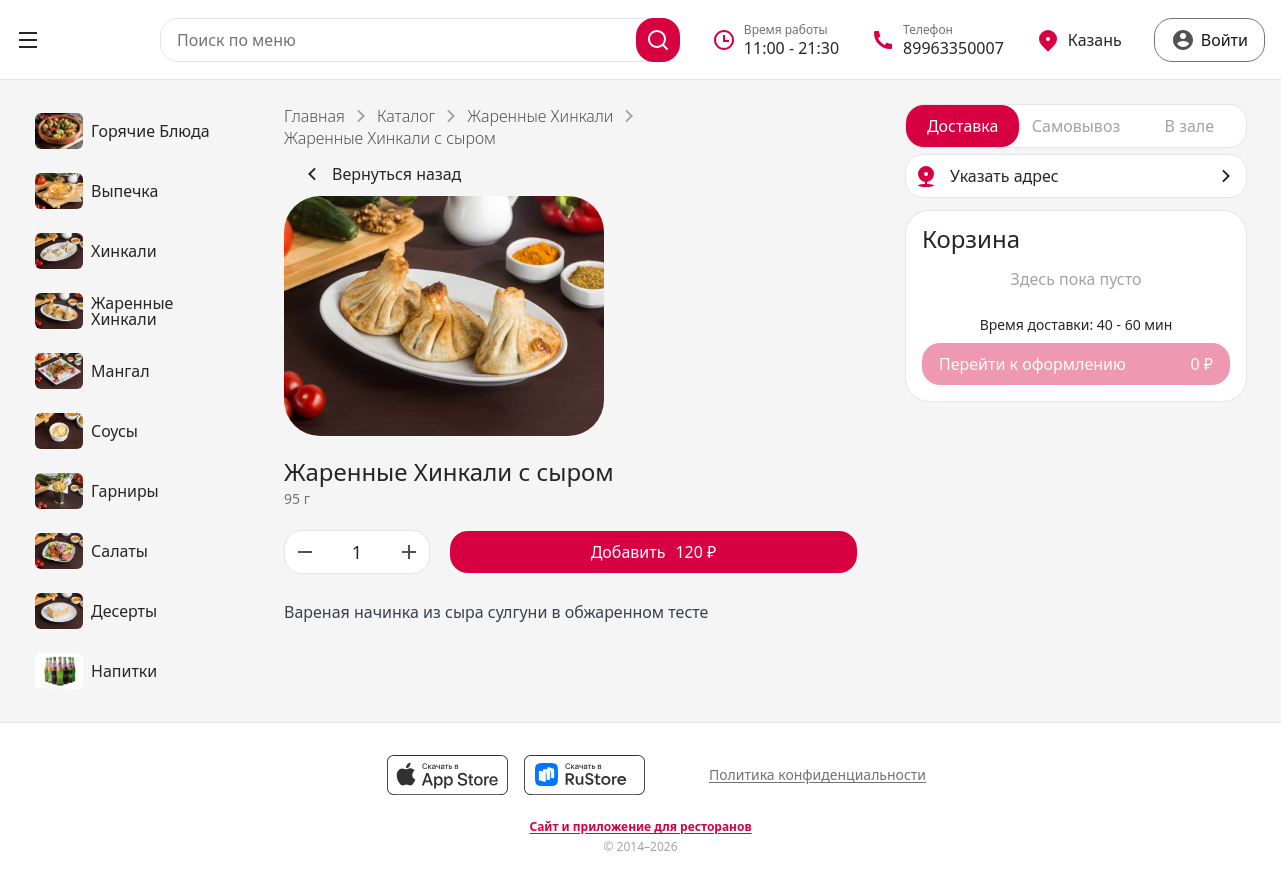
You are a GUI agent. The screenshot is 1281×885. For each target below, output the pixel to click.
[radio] (962, 126)
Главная (314, 116)
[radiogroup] (1076, 126)
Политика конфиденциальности (817, 774)
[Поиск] (658, 40)
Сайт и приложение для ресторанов (640, 827)
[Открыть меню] (28, 40)
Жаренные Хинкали (540, 116)
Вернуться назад (380, 174)
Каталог (406, 116)
